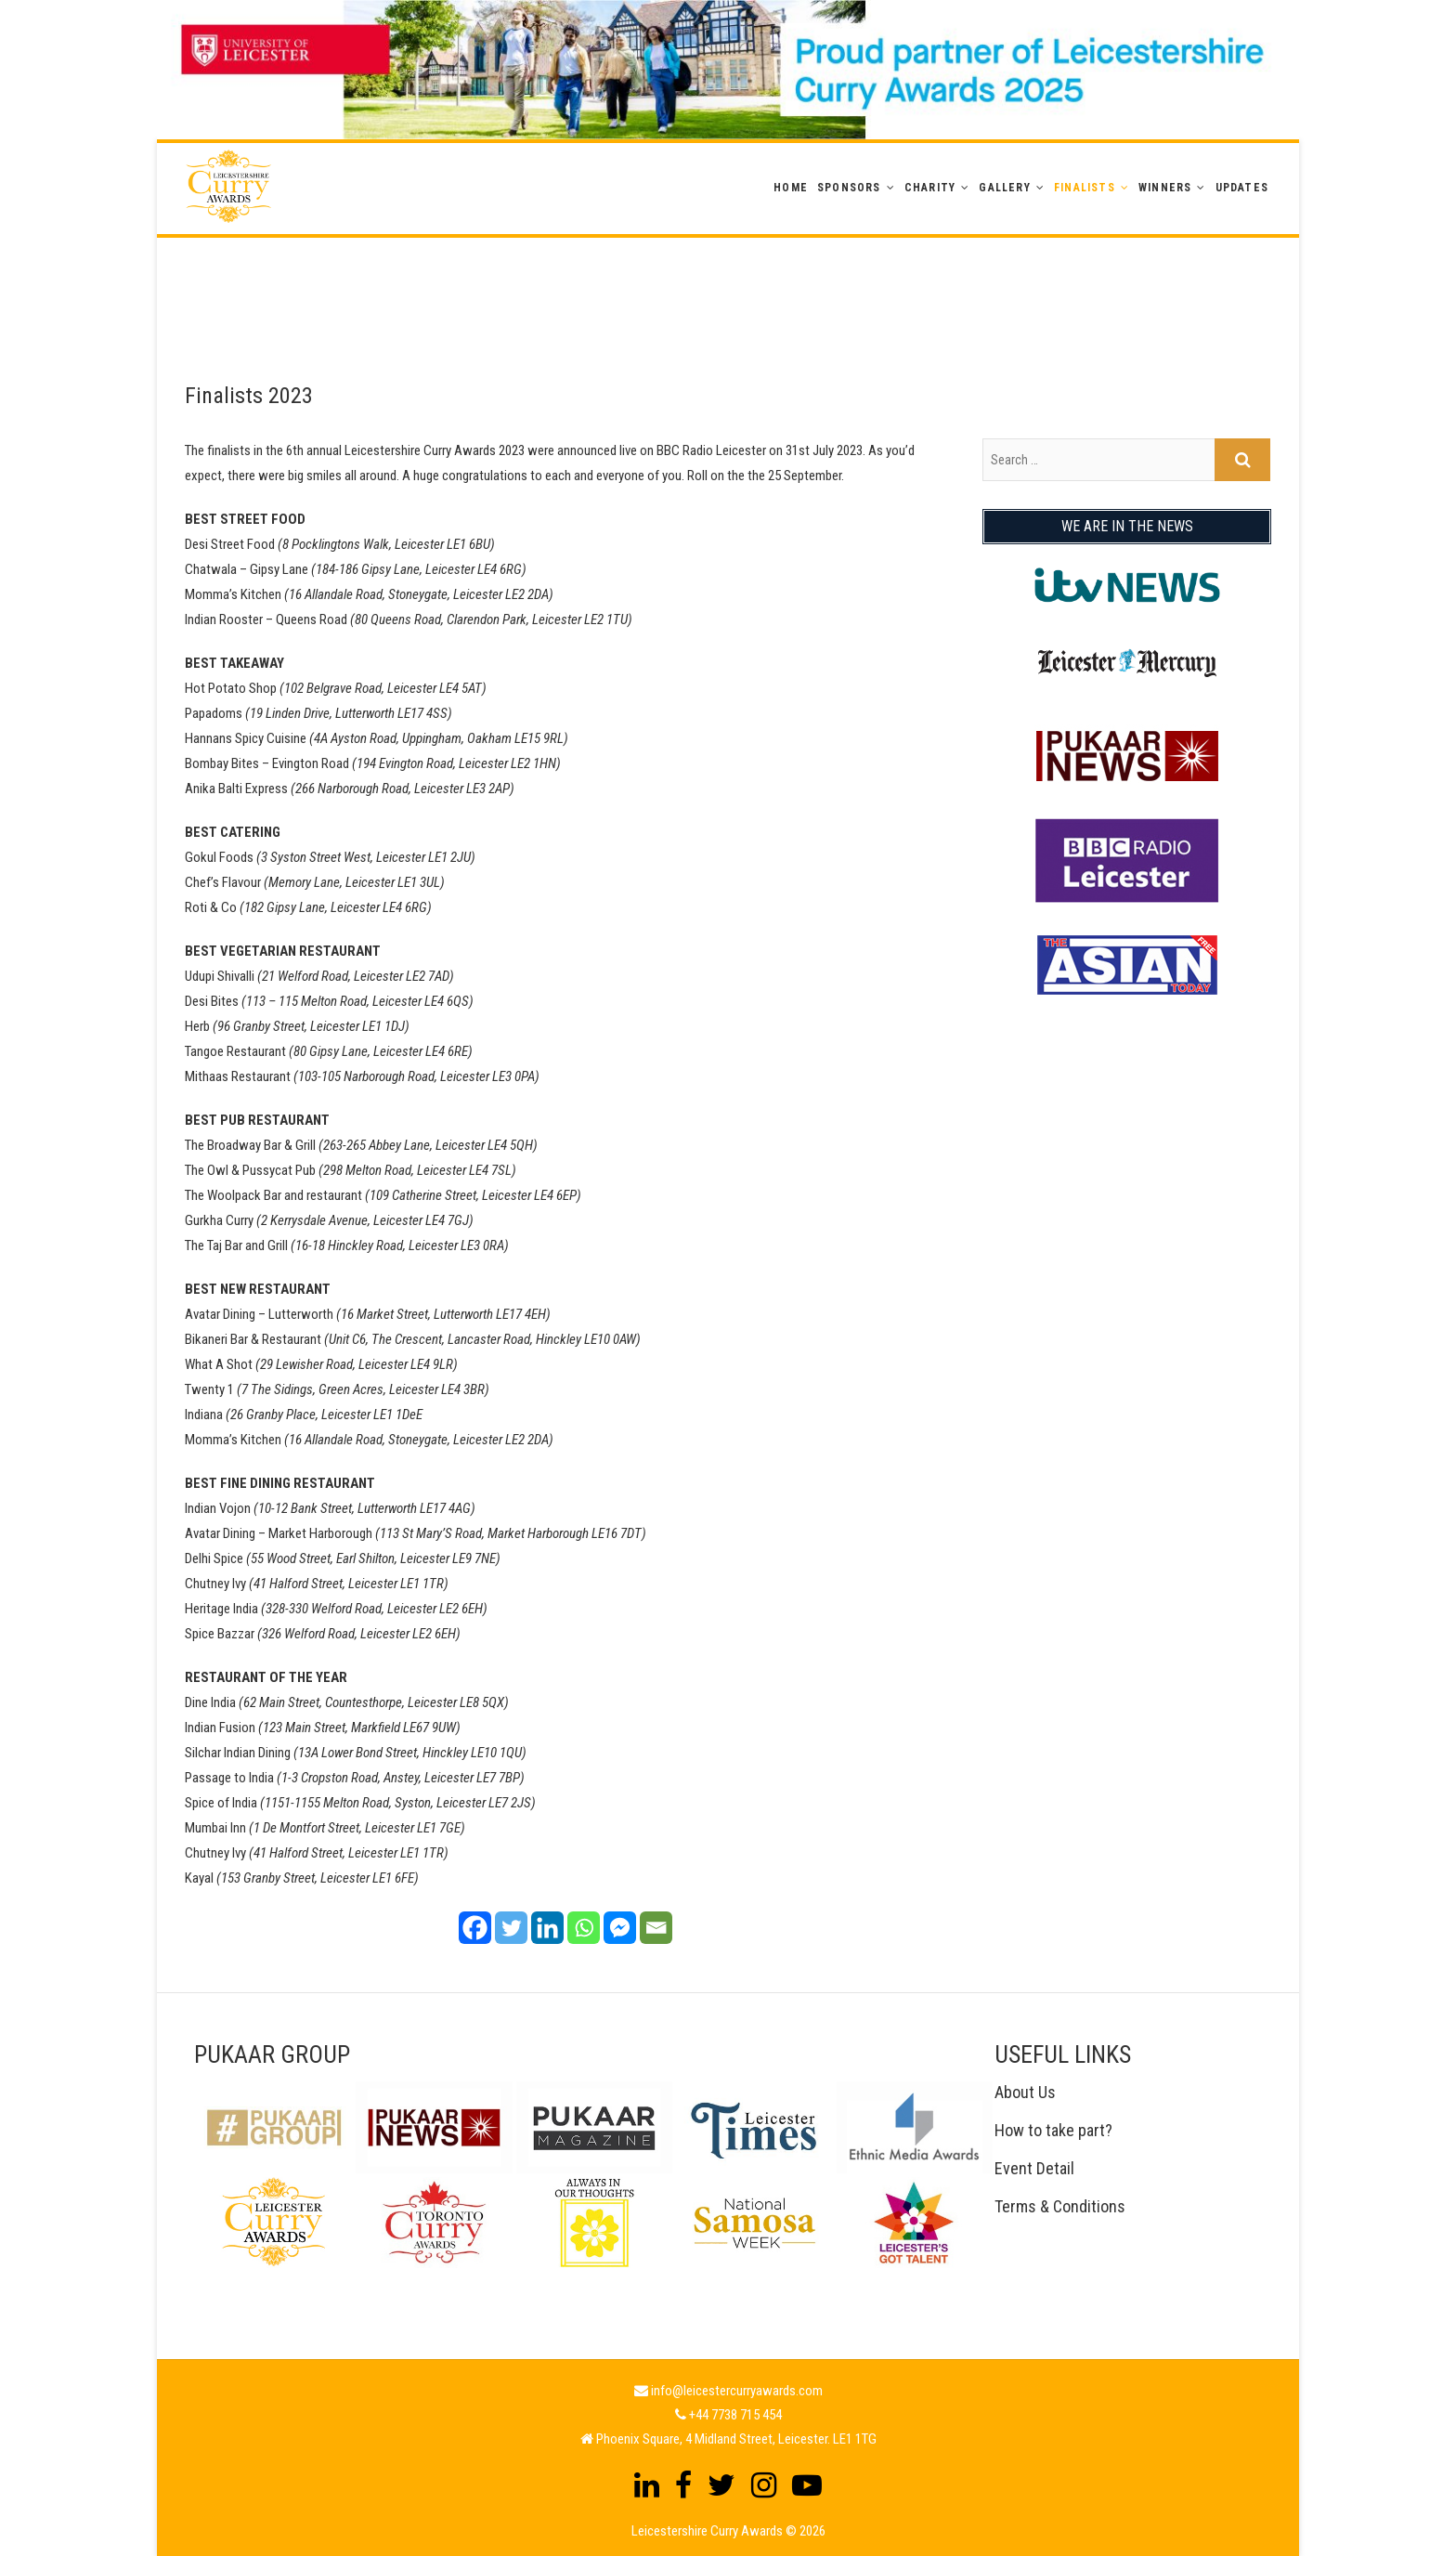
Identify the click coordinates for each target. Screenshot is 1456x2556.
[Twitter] (511, 1927)
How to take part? (1053, 2130)
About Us (1025, 2092)
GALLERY (1004, 187)
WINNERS (1164, 187)
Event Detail (1034, 2168)
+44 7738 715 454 (735, 2414)
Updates (1242, 187)
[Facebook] (475, 1927)
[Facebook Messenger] (620, 1927)
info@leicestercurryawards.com (737, 2390)
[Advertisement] (728, 279)
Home (791, 187)
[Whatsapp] (583, 1927)
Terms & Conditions (1059, 2206)
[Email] (656, 1927)
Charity (930, 187)
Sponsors (849, 187)
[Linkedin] (547, 1927)
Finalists (1084, 187)
